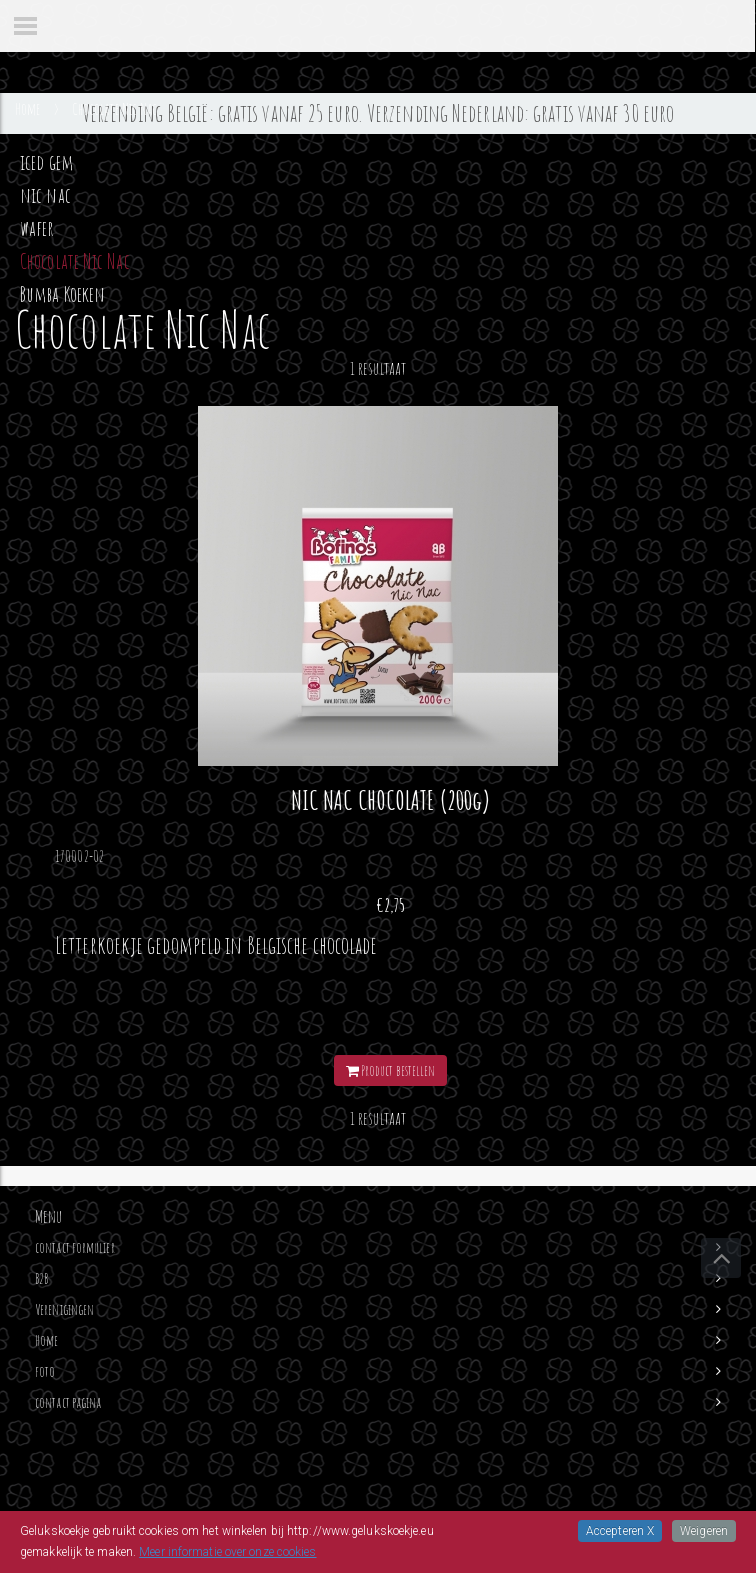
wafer (37, 228)
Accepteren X (620, 1531)
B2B (41, 1278)
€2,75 (391, 905)
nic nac (45, 195)
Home (46, 1340)
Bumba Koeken (62, 294)
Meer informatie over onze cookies (227, 1552)
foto (45, 1371)
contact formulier (75, 1247)
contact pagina (68, 1402)
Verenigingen (64, 1309)
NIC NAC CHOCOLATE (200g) (390, 800)
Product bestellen (391, 1070)
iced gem (47, 162)
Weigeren (704, 1531)
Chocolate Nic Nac (75, 261)
